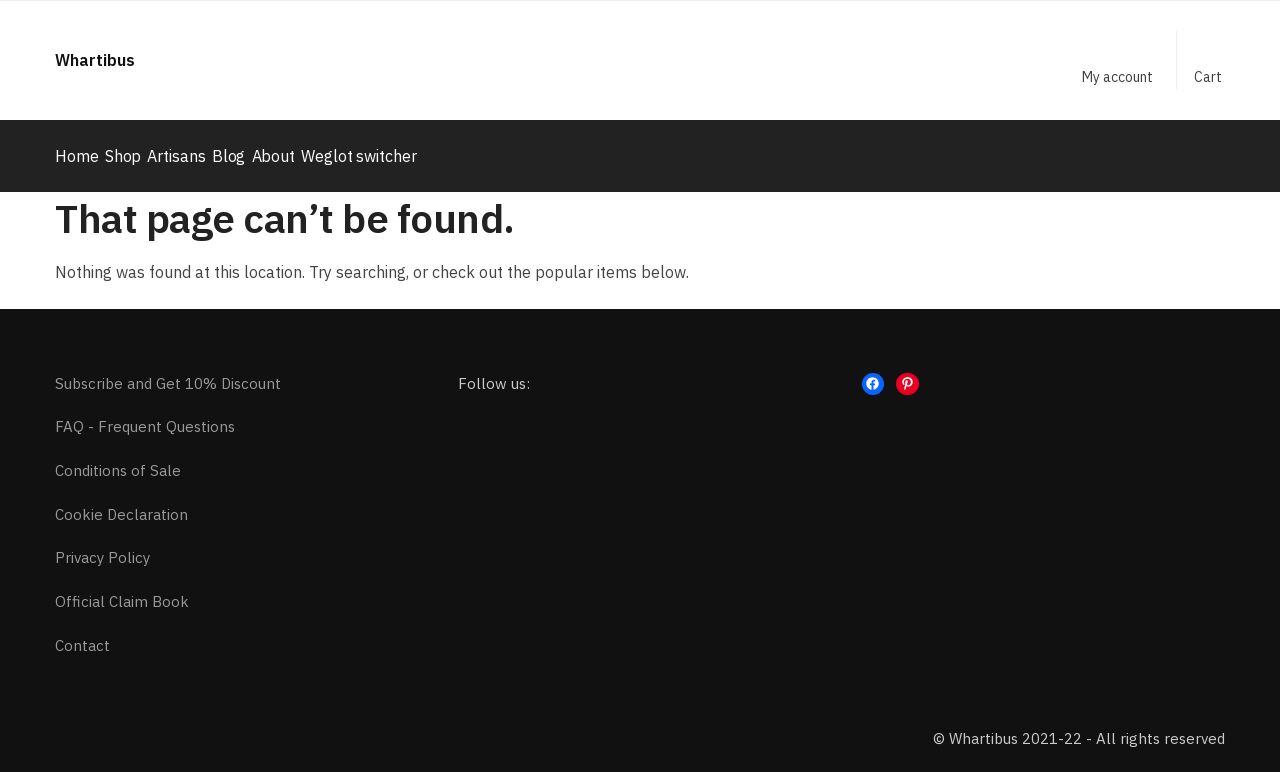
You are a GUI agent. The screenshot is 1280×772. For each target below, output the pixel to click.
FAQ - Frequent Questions (145, 415)
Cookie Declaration (121, 503)
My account (1117, 77)
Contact (82, 634)
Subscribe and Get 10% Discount (168, 371)
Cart (1208, 77)
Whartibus (95, 60)
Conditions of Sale (118, 459)
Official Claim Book (122, 590)
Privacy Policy (102, 546)
